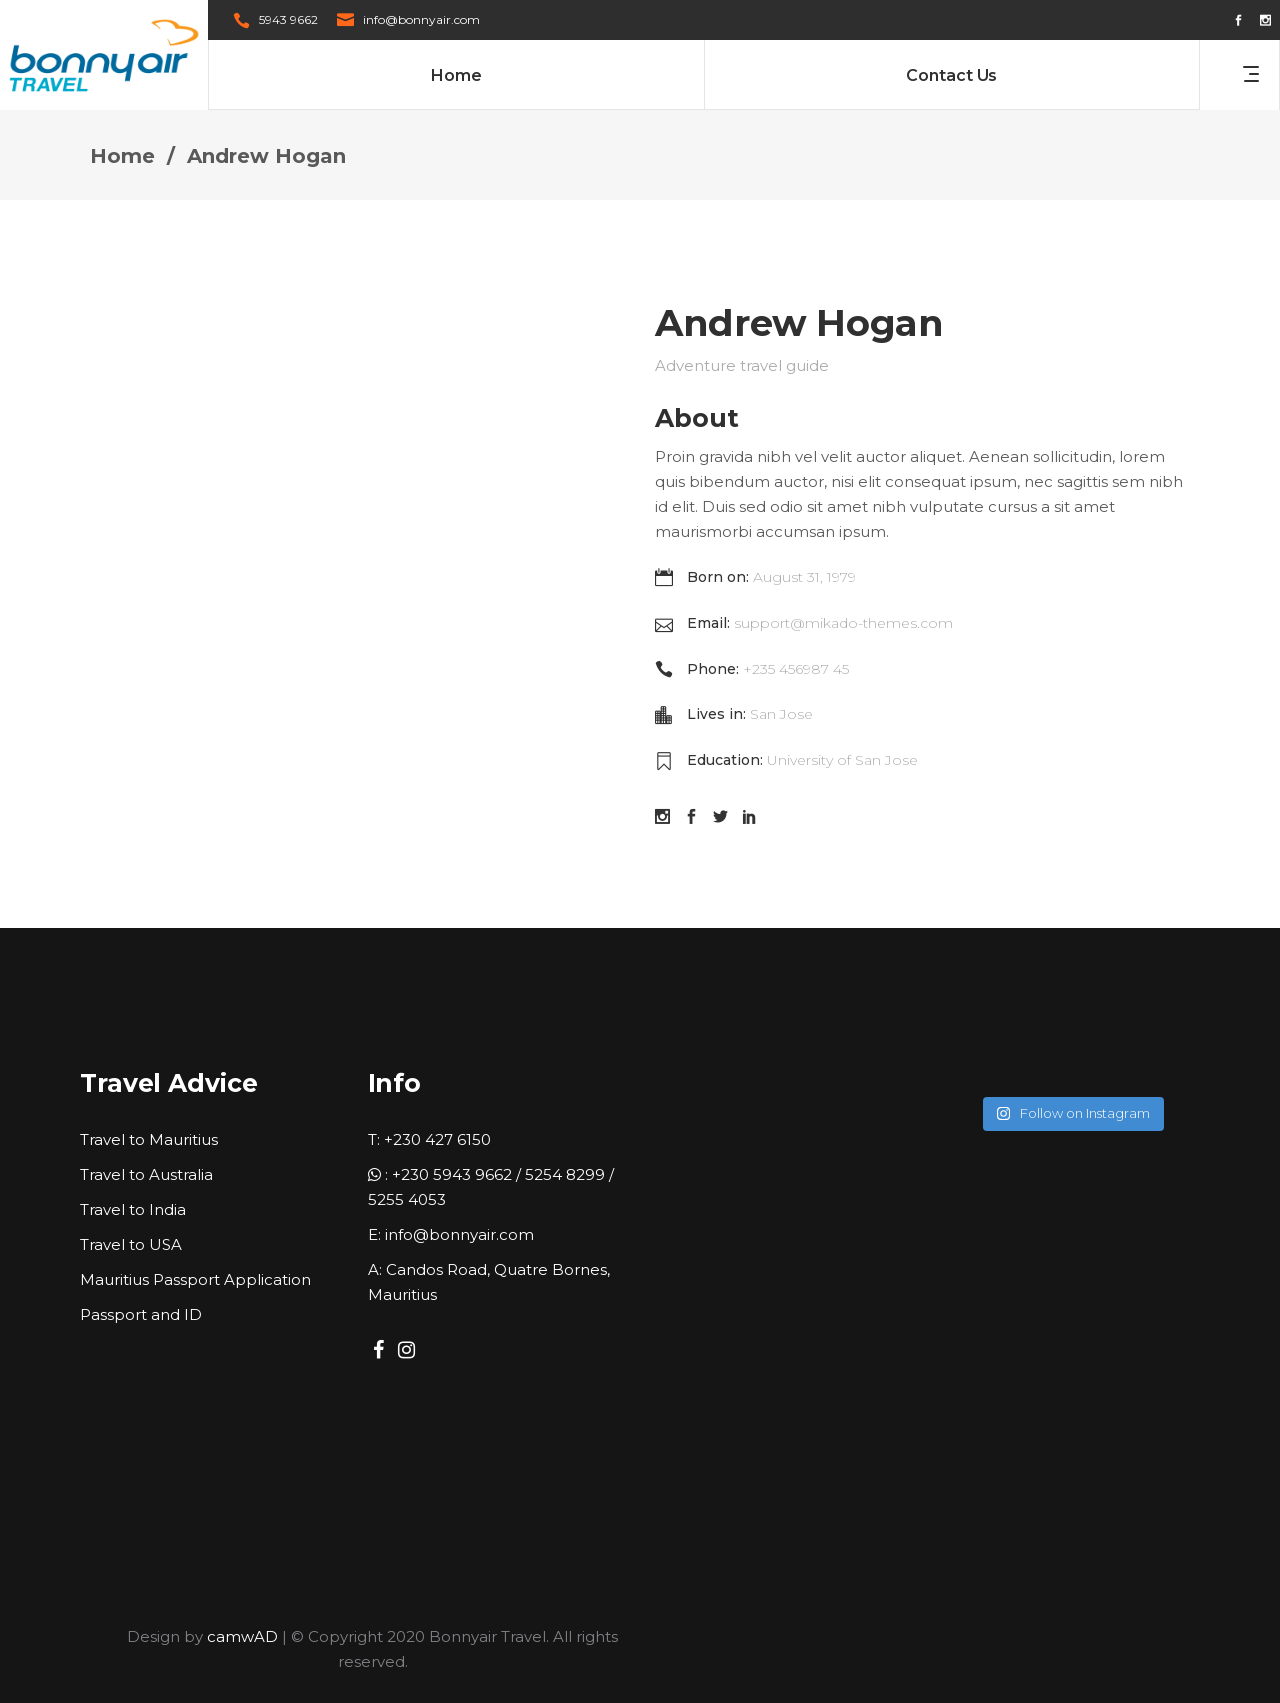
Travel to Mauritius (149, 1139)
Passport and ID (141, 1314)
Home (122, 156)
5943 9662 (288, 19)
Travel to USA (131, 1244)
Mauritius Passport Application (195, 1279)
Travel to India (133, 1209)
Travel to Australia (146, 1174)
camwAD (242, 1636)
